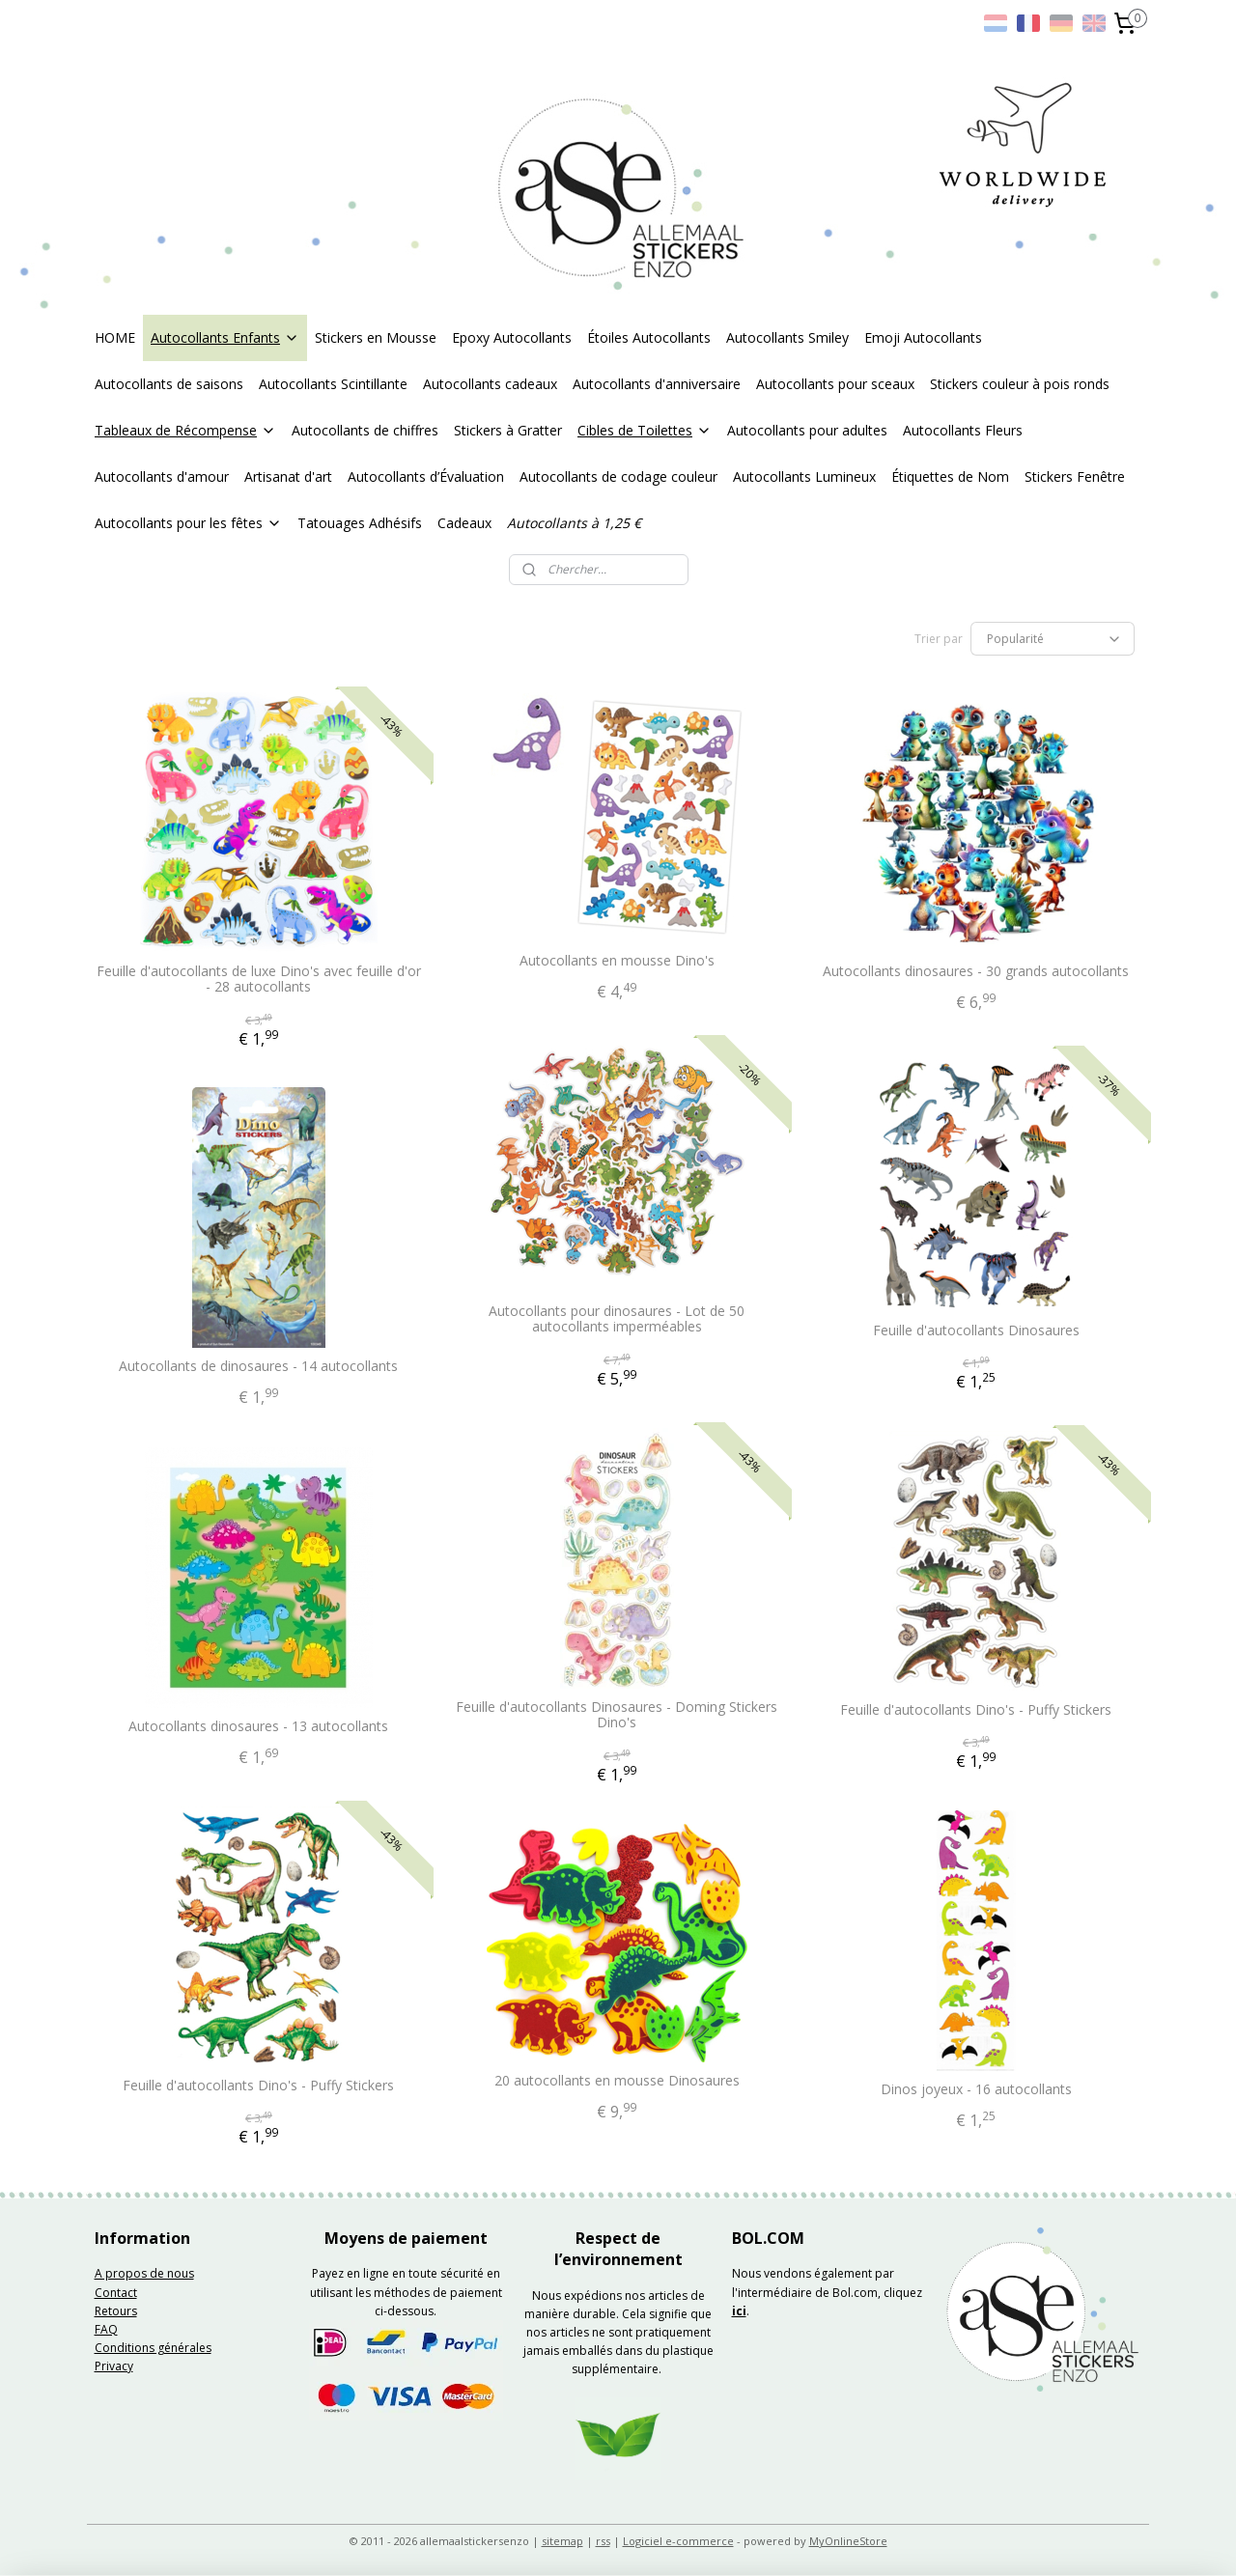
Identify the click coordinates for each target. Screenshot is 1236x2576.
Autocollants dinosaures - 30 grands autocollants (977, 972)
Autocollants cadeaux (490, 384)
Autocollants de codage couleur (618, 476)
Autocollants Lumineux (804, 476)
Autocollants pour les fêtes (188, 523)
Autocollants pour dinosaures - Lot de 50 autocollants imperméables (617, 1319)
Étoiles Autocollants (649, 337)
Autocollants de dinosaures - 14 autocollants (259, 1366)
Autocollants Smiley (787, 337)
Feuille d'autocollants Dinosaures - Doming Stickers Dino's (617, 1715)
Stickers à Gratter (508, 430)
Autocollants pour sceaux (835, 384)
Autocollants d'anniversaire (657, 384)
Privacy (114, 2366)
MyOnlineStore (848, 2541)
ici (739, 2311)
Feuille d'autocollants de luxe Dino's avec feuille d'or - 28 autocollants (259, 980)
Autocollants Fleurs (963, 430)
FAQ (106, 2329)
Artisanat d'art (288, 476)
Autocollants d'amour (162, 476)
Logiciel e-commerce (678, 2541)
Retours (116, 2311)
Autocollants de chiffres (365, 430)
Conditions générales (153, 2347)
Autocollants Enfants (225, 337)
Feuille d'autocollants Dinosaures (976, 1331)
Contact (116, 2292)
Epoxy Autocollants (512, 337)
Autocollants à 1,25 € (574, 523)
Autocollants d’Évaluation (426, 476)
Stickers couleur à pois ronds (1020, 384)
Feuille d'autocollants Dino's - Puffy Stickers (976, 1710)
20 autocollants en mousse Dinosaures (617, 2081)
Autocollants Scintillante (333, 384)
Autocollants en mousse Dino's (617, 961)
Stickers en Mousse (375, 337)
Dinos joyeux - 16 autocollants (976, 2090)
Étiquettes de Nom (950, 476)
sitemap (562, 2541)
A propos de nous (144, 2273)
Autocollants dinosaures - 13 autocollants (259, 1727)
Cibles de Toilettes (644, 430)
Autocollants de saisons (169, 384)
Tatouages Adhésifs (359, 523)
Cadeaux (464, 523)
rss (603, 2541)
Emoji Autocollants (923, 337)
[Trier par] (1052, 639)
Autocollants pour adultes (807, 430)
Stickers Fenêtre (1075, 476)
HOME (115, 337)
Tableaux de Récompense (185, 430)
